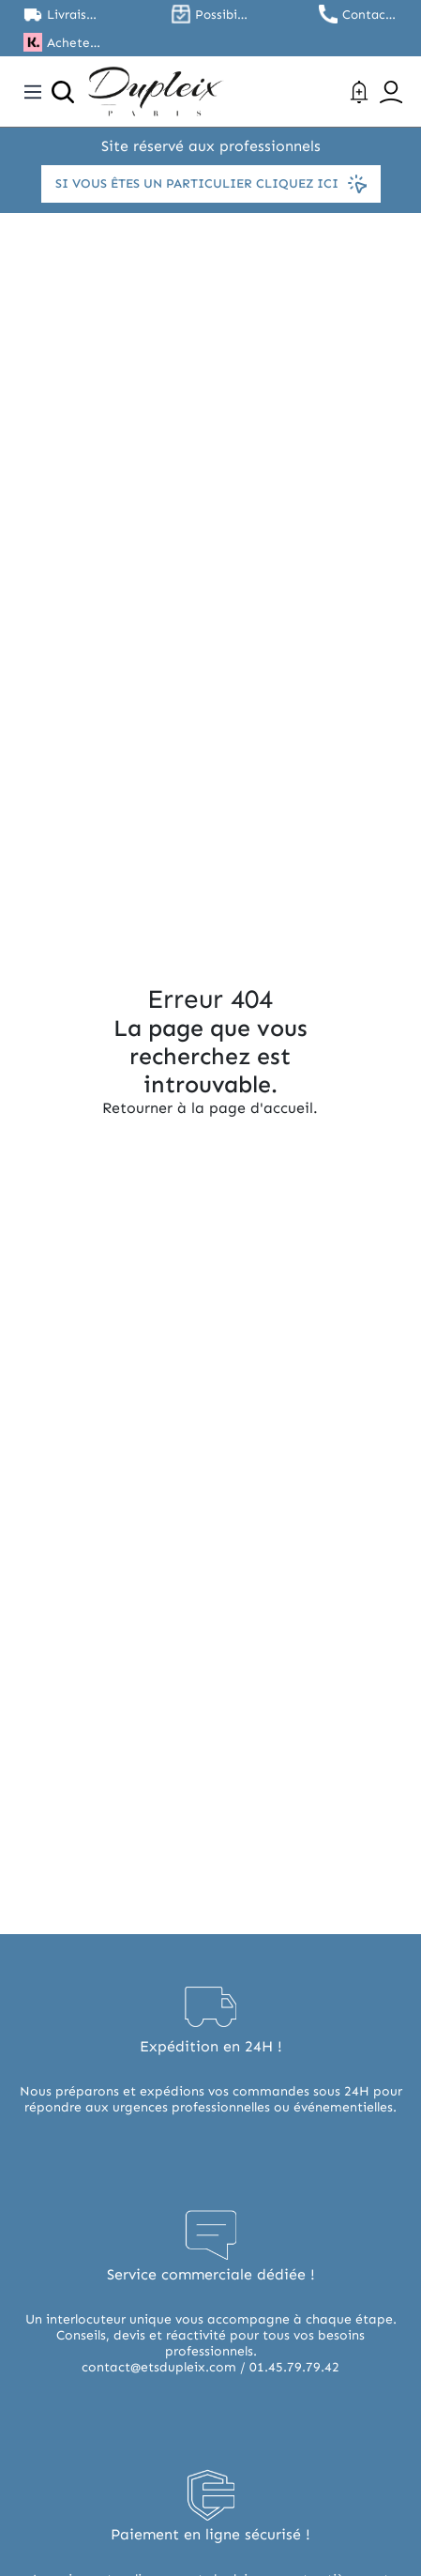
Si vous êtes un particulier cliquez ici (211, 184)
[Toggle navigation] (33, 92)
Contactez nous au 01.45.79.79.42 (370, 15)
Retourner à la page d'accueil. (210, 1108)
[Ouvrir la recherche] (63, 92)
